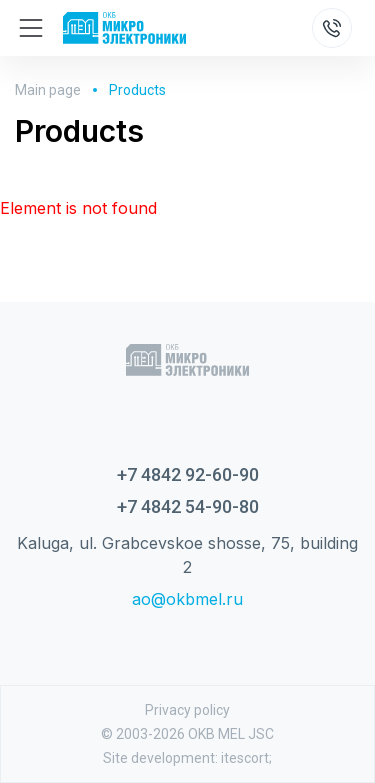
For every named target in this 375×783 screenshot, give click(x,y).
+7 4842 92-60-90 (188, 474)
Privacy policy (187, 710)
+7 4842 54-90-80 (188, 506)
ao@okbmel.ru (187, 599)
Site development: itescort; (187, 758)
